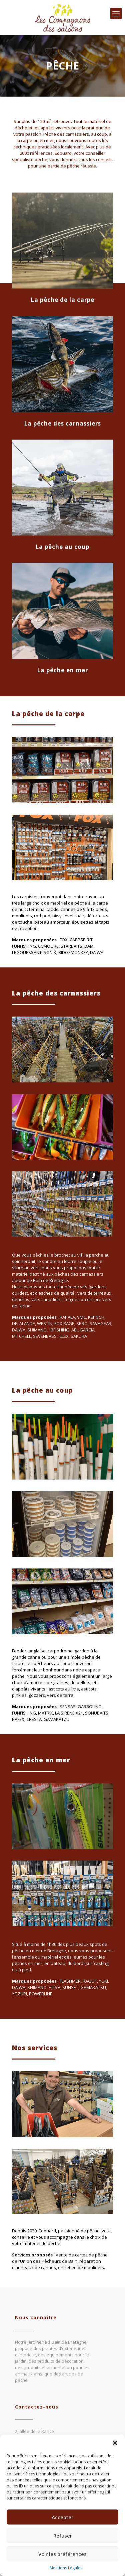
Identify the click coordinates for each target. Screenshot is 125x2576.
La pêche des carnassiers (62, 423)
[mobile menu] (116, 13)
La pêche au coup (62, 547)
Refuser (62, 2535)
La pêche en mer (62, 670)
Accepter (62, 2517)
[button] (115, 2443)
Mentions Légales (66, 2568)
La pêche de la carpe (62, 300)
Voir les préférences (62, 2554)
